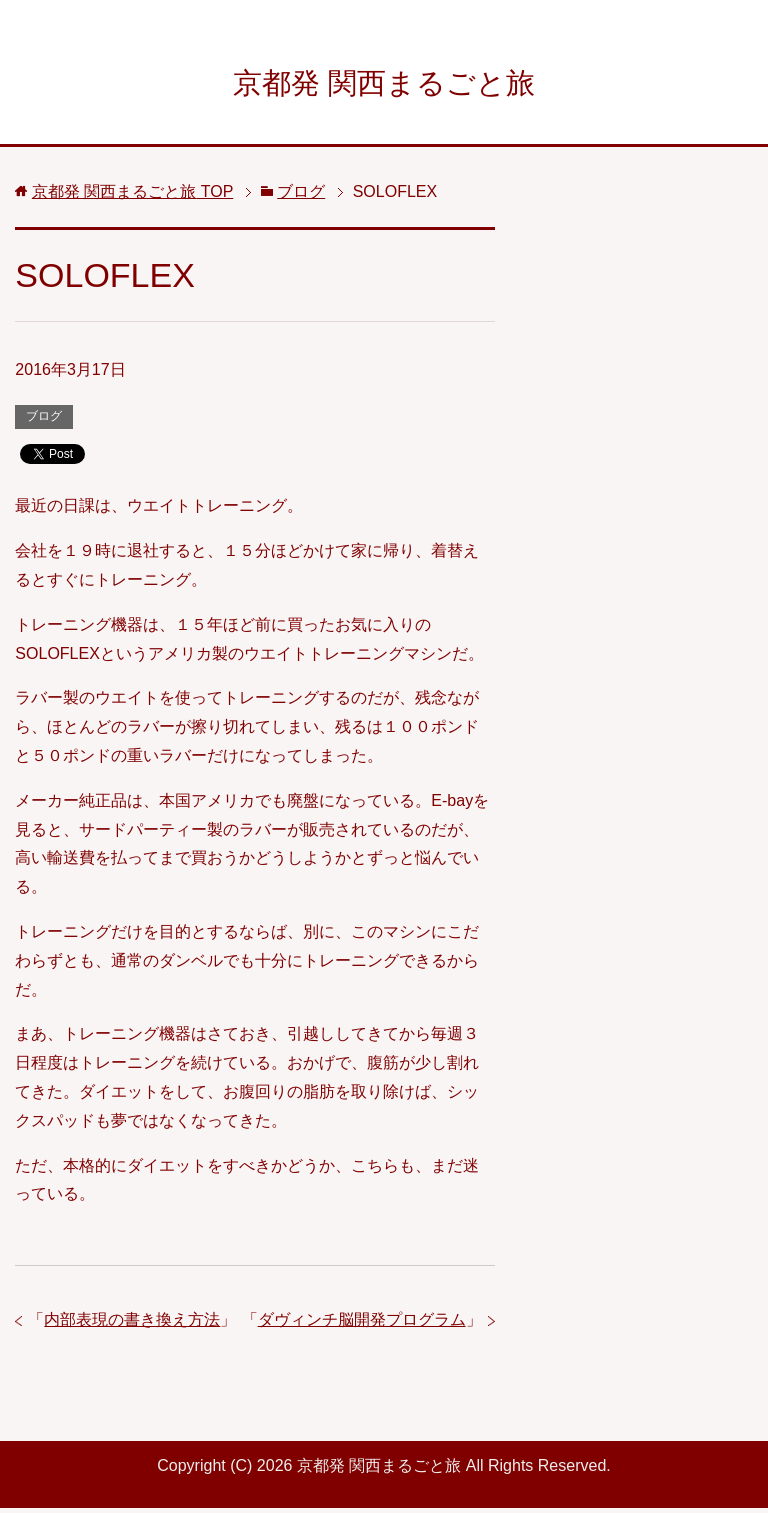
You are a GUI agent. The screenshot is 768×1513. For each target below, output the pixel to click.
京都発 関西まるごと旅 (384, 83)
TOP (133, 196)
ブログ (44, 421)
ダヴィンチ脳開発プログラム (362, 1324)
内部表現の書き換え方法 (132, 1324)
